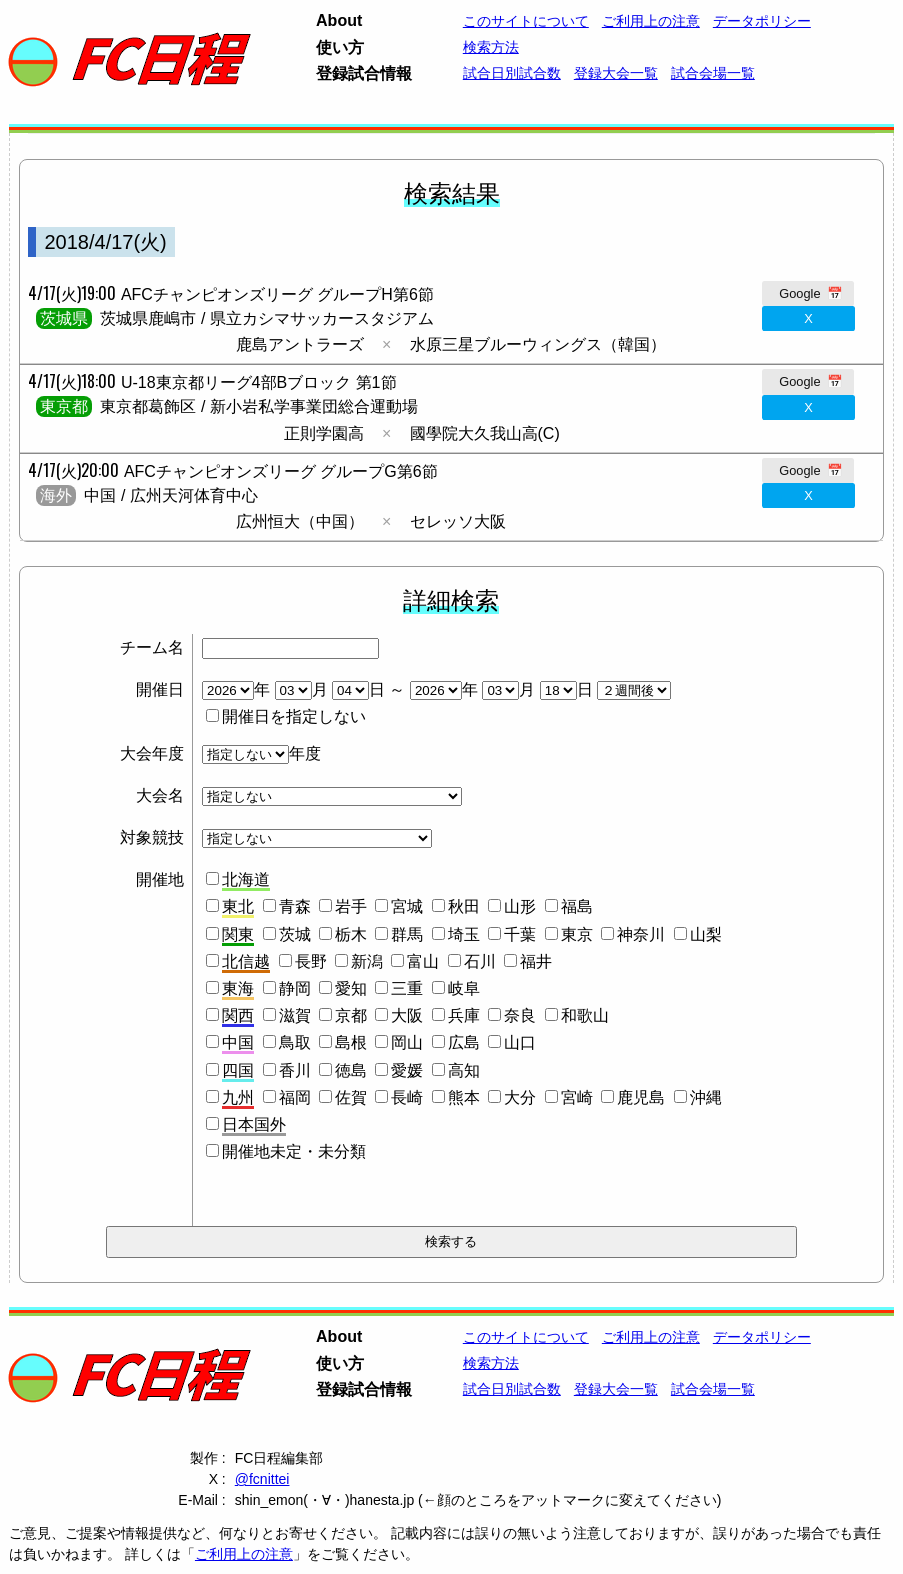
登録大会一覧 (616, 73)
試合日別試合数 (512, 73)
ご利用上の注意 (651, 21)
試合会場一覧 (713, 73)
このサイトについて (526, 21)
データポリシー (762, 21)
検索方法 (491, 47)
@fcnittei (262, 1479)
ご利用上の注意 (244, 1554)
